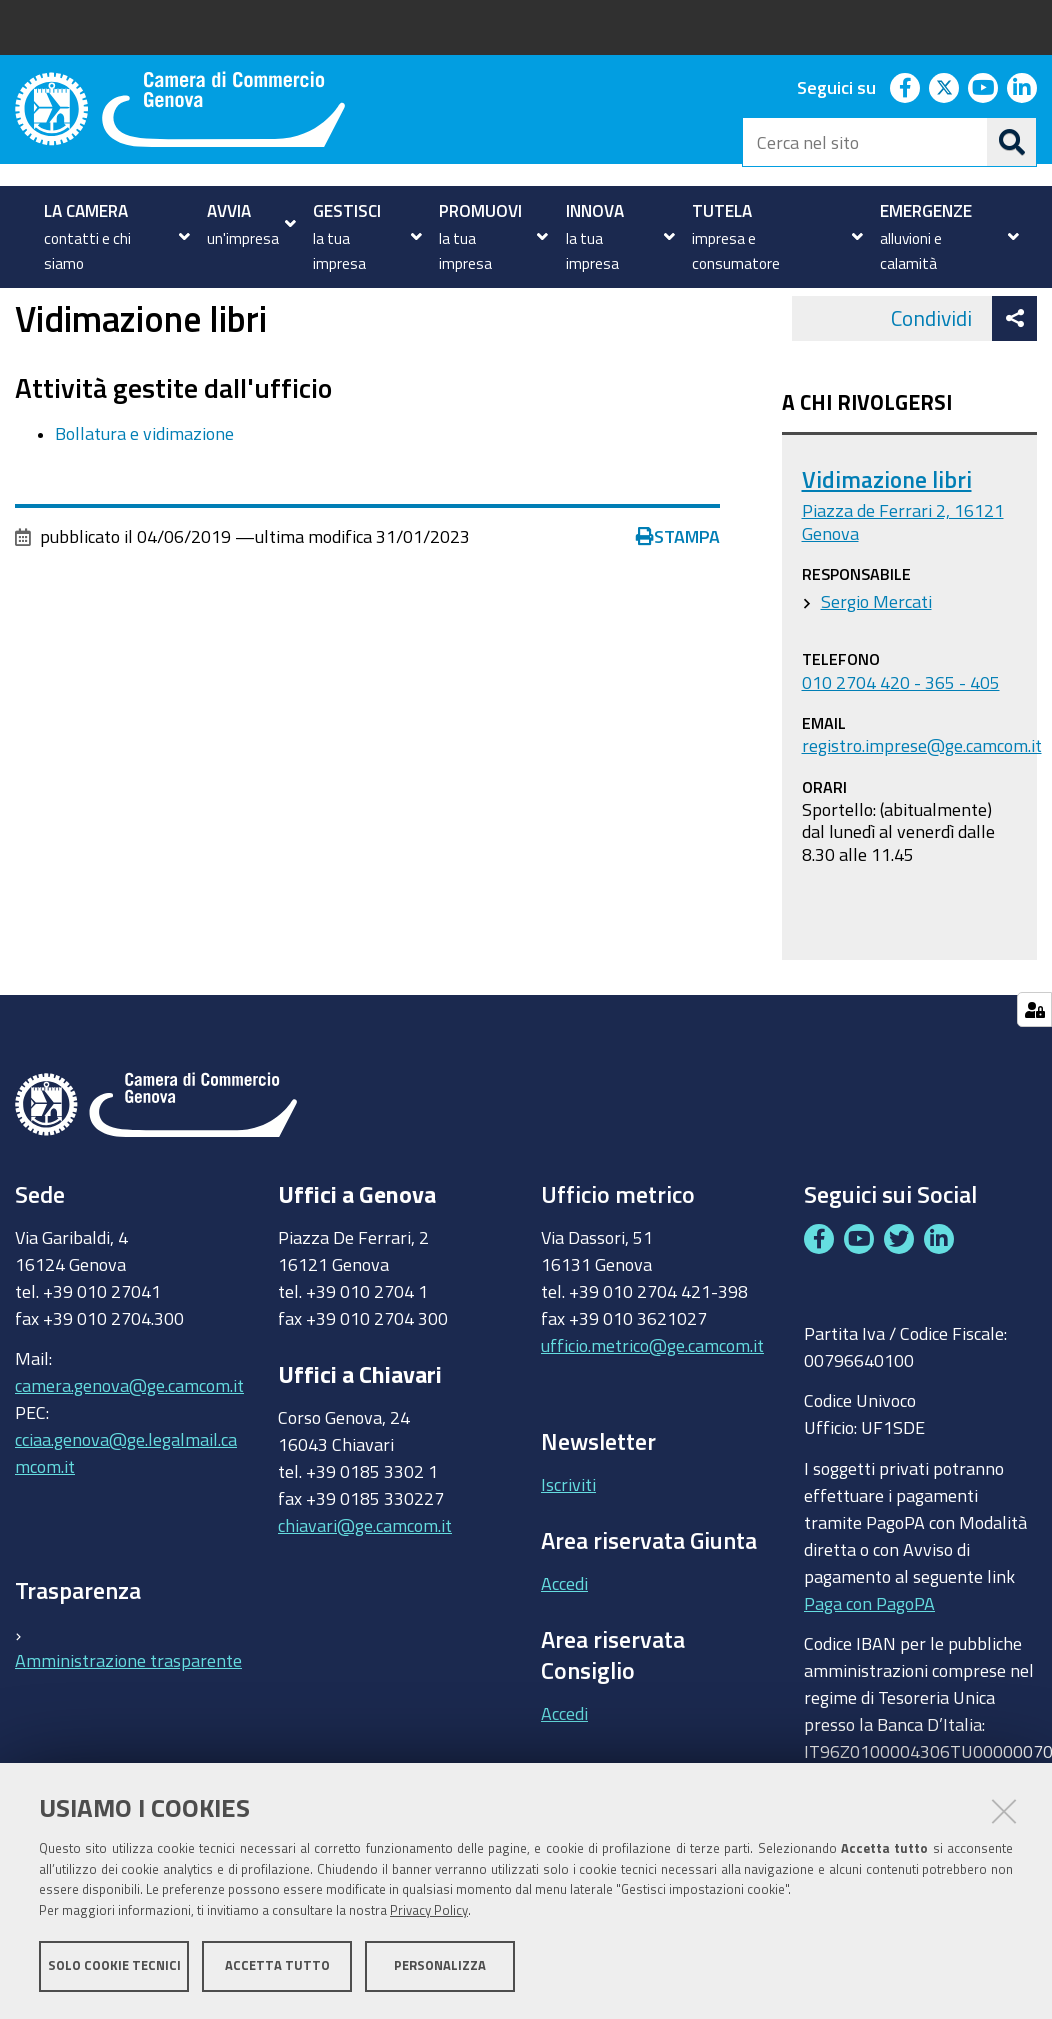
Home (28, 310)
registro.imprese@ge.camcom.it (922, 813)
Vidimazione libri (887, 546)
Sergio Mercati (876, 669)
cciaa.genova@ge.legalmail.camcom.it (126, 1520)
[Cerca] (1012, 142)
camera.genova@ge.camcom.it (129, 1453)
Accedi (564, 1650)
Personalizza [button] (440, 1966)
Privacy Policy (429, 1911)
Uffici (76, 310)
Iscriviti (568, 1551)
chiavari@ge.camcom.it (365, 1592)
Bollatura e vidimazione (144, 500)
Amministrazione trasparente (128, 1727)
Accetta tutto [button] (277, 1966)
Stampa (678, 604)
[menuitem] (111, 237)
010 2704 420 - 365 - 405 (901, 749)
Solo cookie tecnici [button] (114, 1966)
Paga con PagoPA (869, 1670)
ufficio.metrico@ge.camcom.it (652, 1412)
